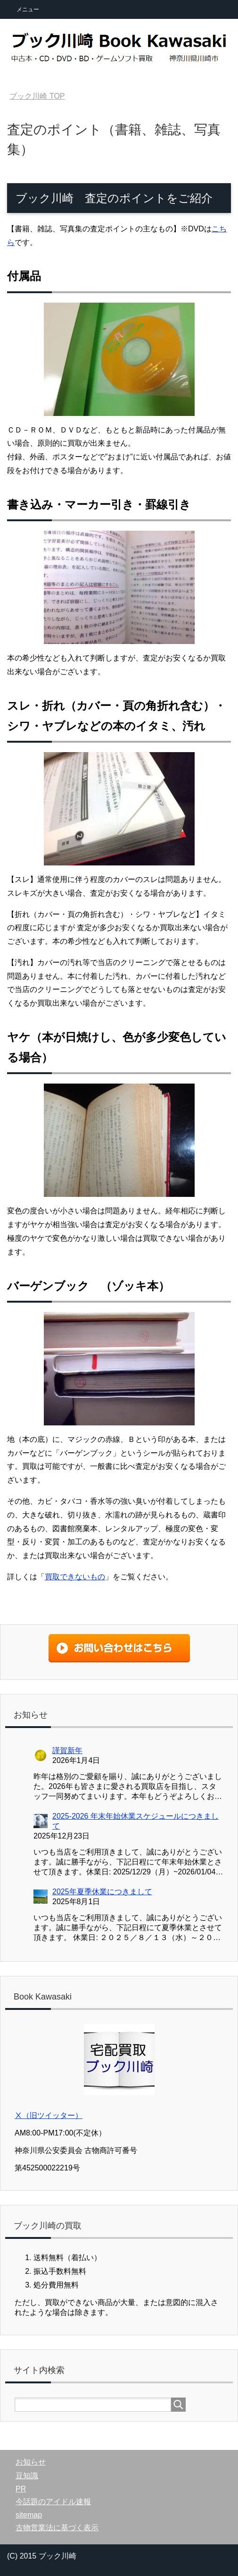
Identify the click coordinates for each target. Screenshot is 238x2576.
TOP (37, 96)
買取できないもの (75, 1577)
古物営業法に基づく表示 (57, 2528)
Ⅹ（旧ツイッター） (48, 2115)
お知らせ (31, 2462)
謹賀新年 (67, 1750)
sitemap (29, 2515)
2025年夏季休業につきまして (102, 1892)
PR (21, 2489)
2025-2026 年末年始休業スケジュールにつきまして (135, 1821)
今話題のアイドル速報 (53, 2502)
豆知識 (27, 2476)
